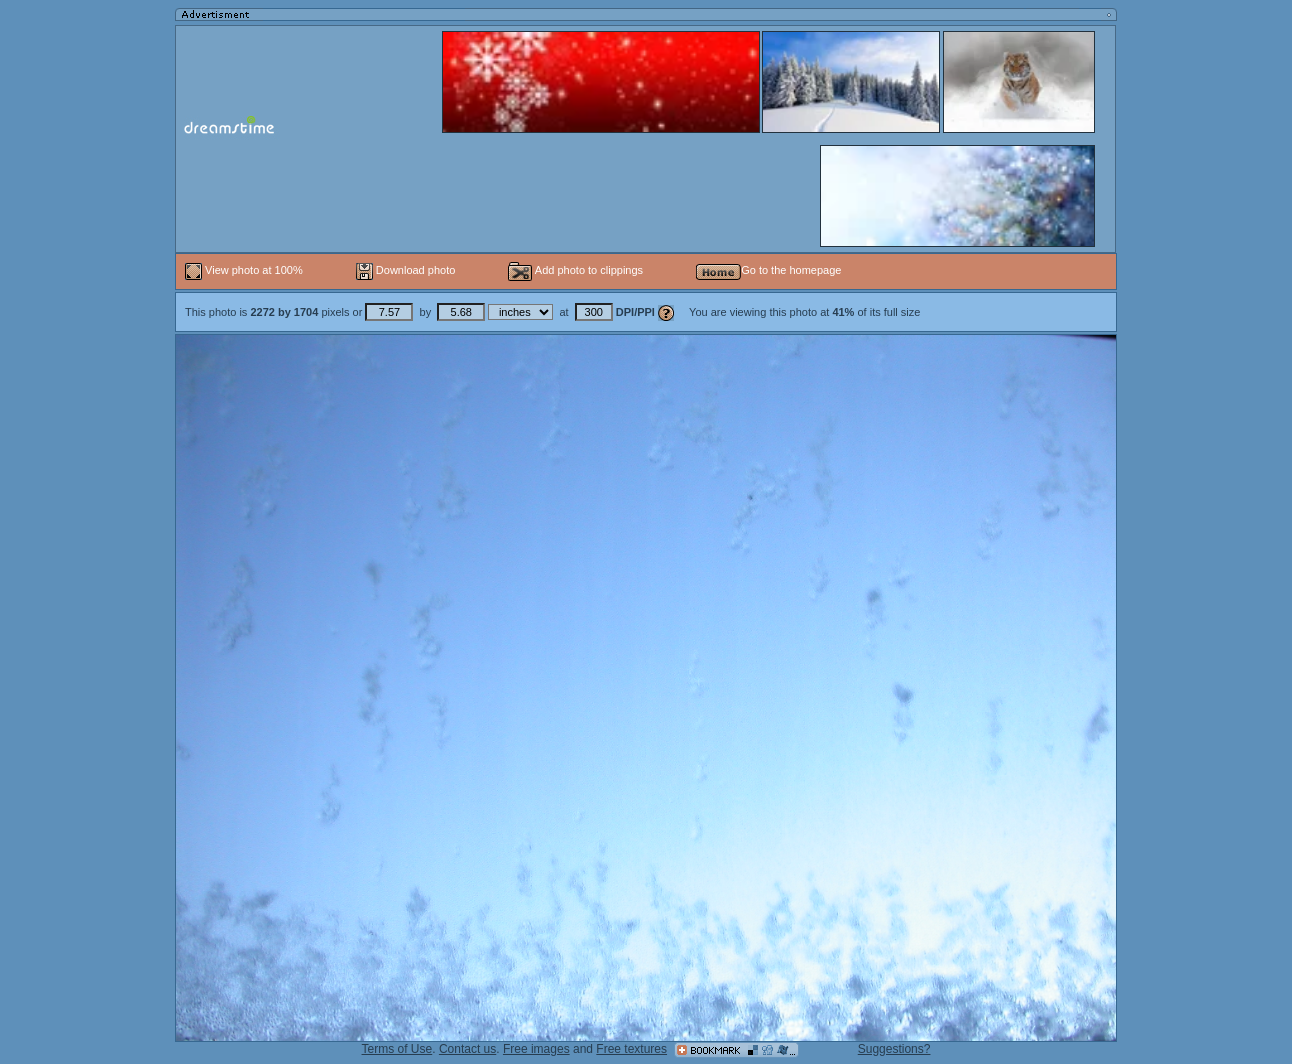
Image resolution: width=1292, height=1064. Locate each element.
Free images (536, 1049)
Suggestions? (894, 1049)
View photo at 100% (245, 270)
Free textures (631, 1049)
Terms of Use (397, 1049)
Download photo (406, 270)
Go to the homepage (768, 270)
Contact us (467, 1049)
